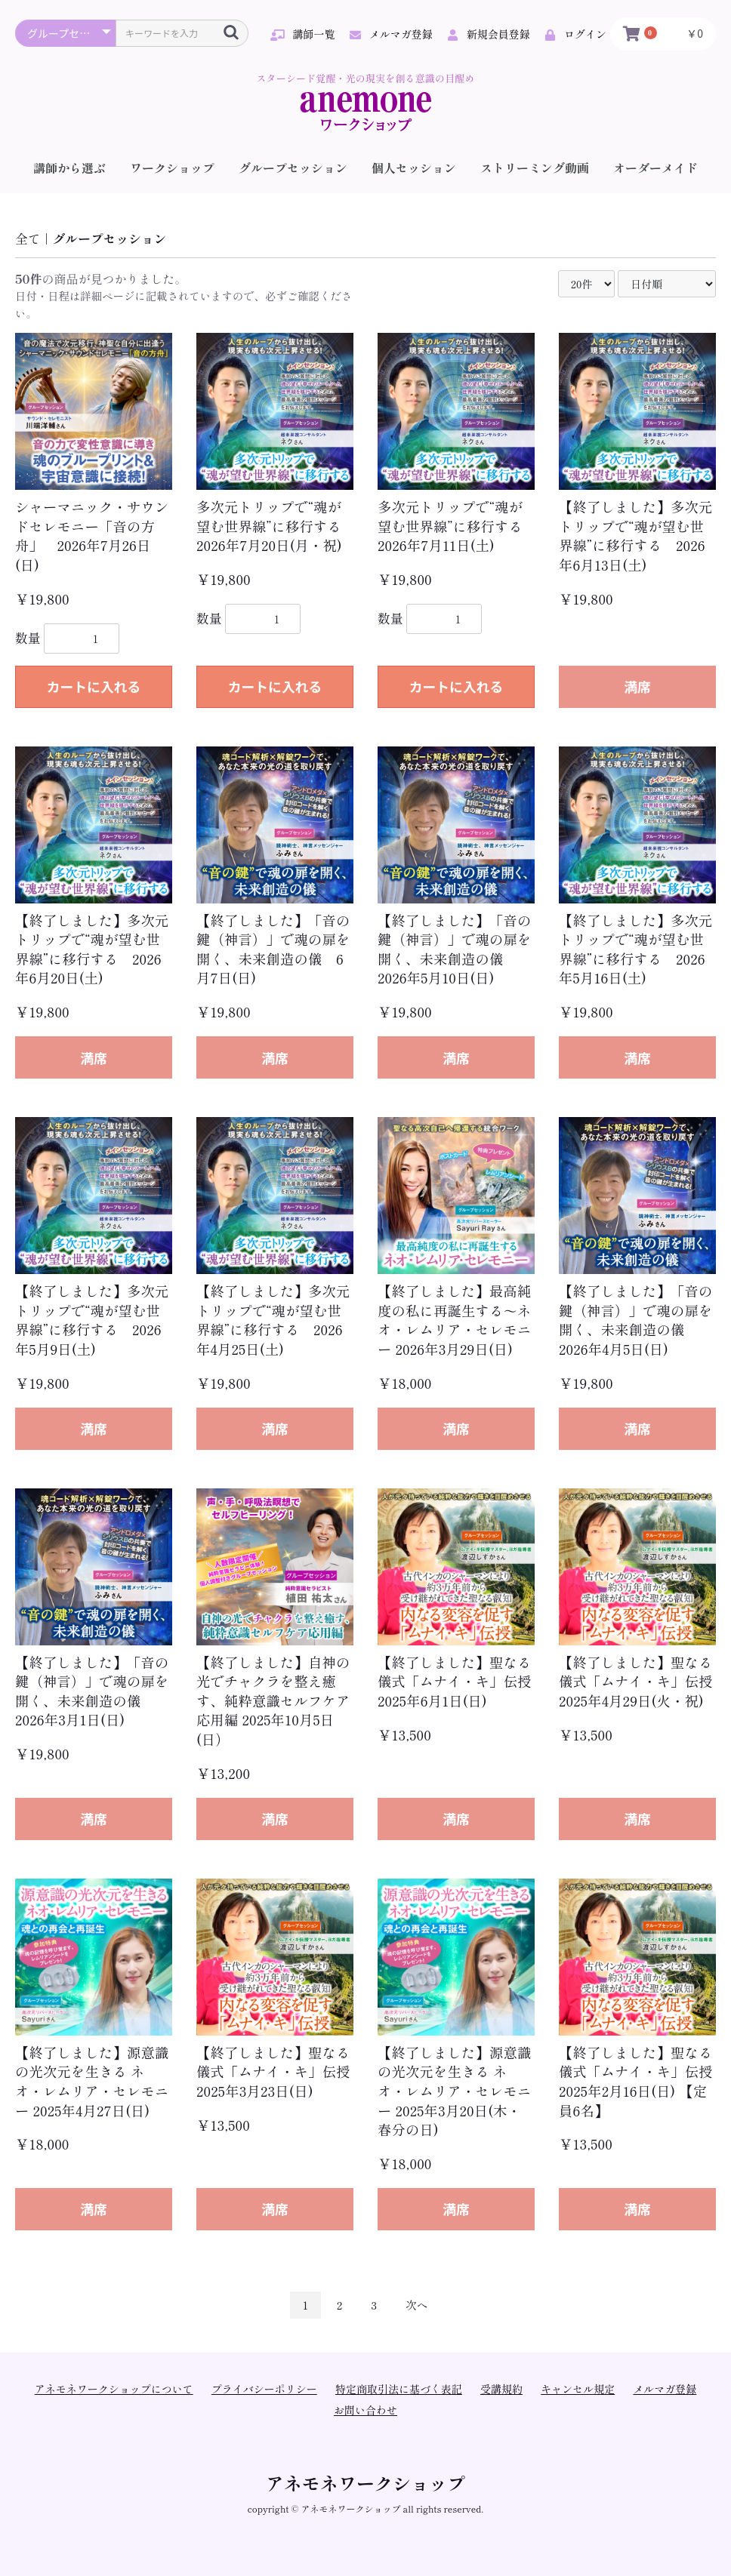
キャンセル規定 (578, 2388)
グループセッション (293, 167)
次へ (416, 2305)
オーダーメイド (655, 167)
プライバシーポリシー (264, 2388)
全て (28, 238)
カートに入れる (94, 686)
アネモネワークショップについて (114, 2388)
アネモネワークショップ (365, 2483)
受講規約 (501, 2388)
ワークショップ (172, 167)
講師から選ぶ (69, 167)
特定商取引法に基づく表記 (398, 2388)
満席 (637, 686)
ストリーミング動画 (534, 167)
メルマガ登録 (664, 2388)
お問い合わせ (365, 2410)
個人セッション (414, 167)
